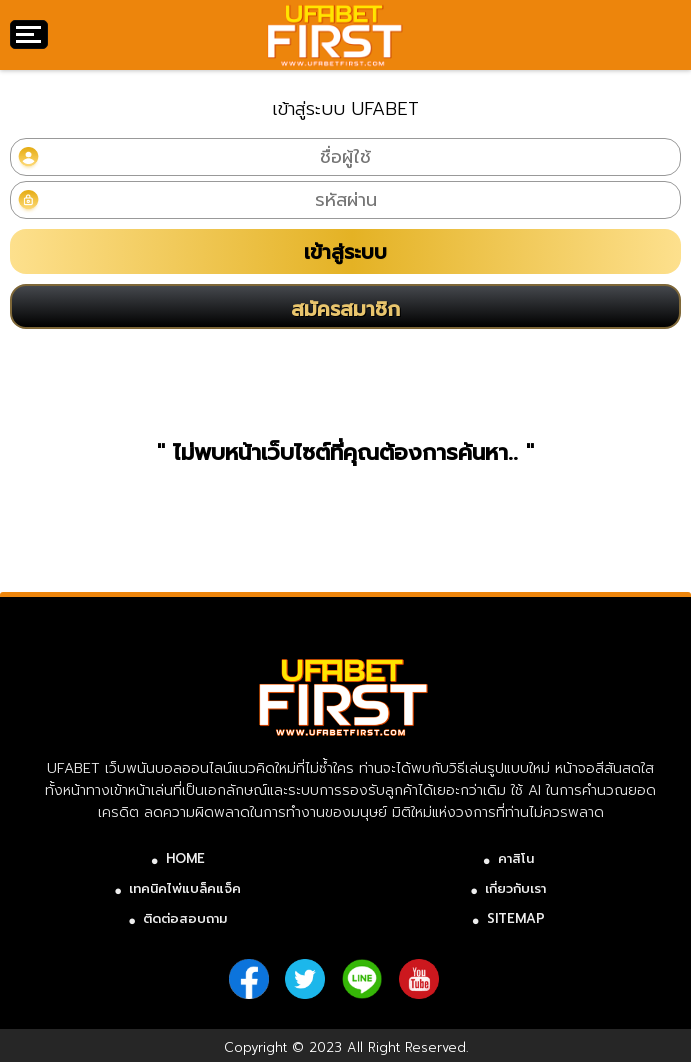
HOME (185, 858)
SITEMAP (516, 918)
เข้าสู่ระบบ (345, 252)
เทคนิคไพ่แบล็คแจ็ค (185, 888)
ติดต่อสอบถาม (185, 918)
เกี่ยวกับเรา (515, 888)
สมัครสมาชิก (345, 309)
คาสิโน (516, 858)
